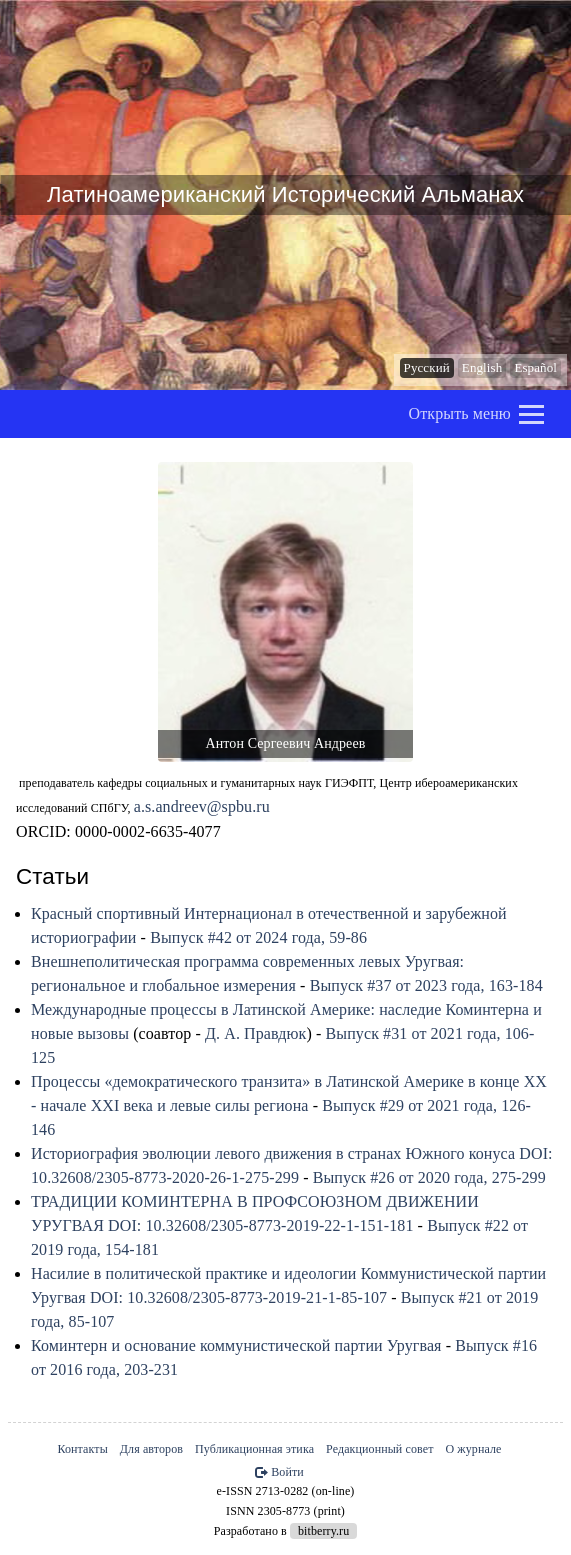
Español (535, 367)
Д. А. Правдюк (255, 1033)
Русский (427, 367)
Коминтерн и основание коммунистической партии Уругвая (236, 1345)
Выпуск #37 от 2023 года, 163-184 (426, 985)
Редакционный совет (379, 1449)
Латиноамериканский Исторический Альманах (285, 195)
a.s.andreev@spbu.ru (202, 806)
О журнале (474, 1449)
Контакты (82, 1449)
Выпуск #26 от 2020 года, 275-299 (429, 1177)
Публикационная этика (254, 1449)
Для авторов (151, 1449)
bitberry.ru (323, 1531)
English (482, 367)
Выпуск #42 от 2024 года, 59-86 (258, 937)
